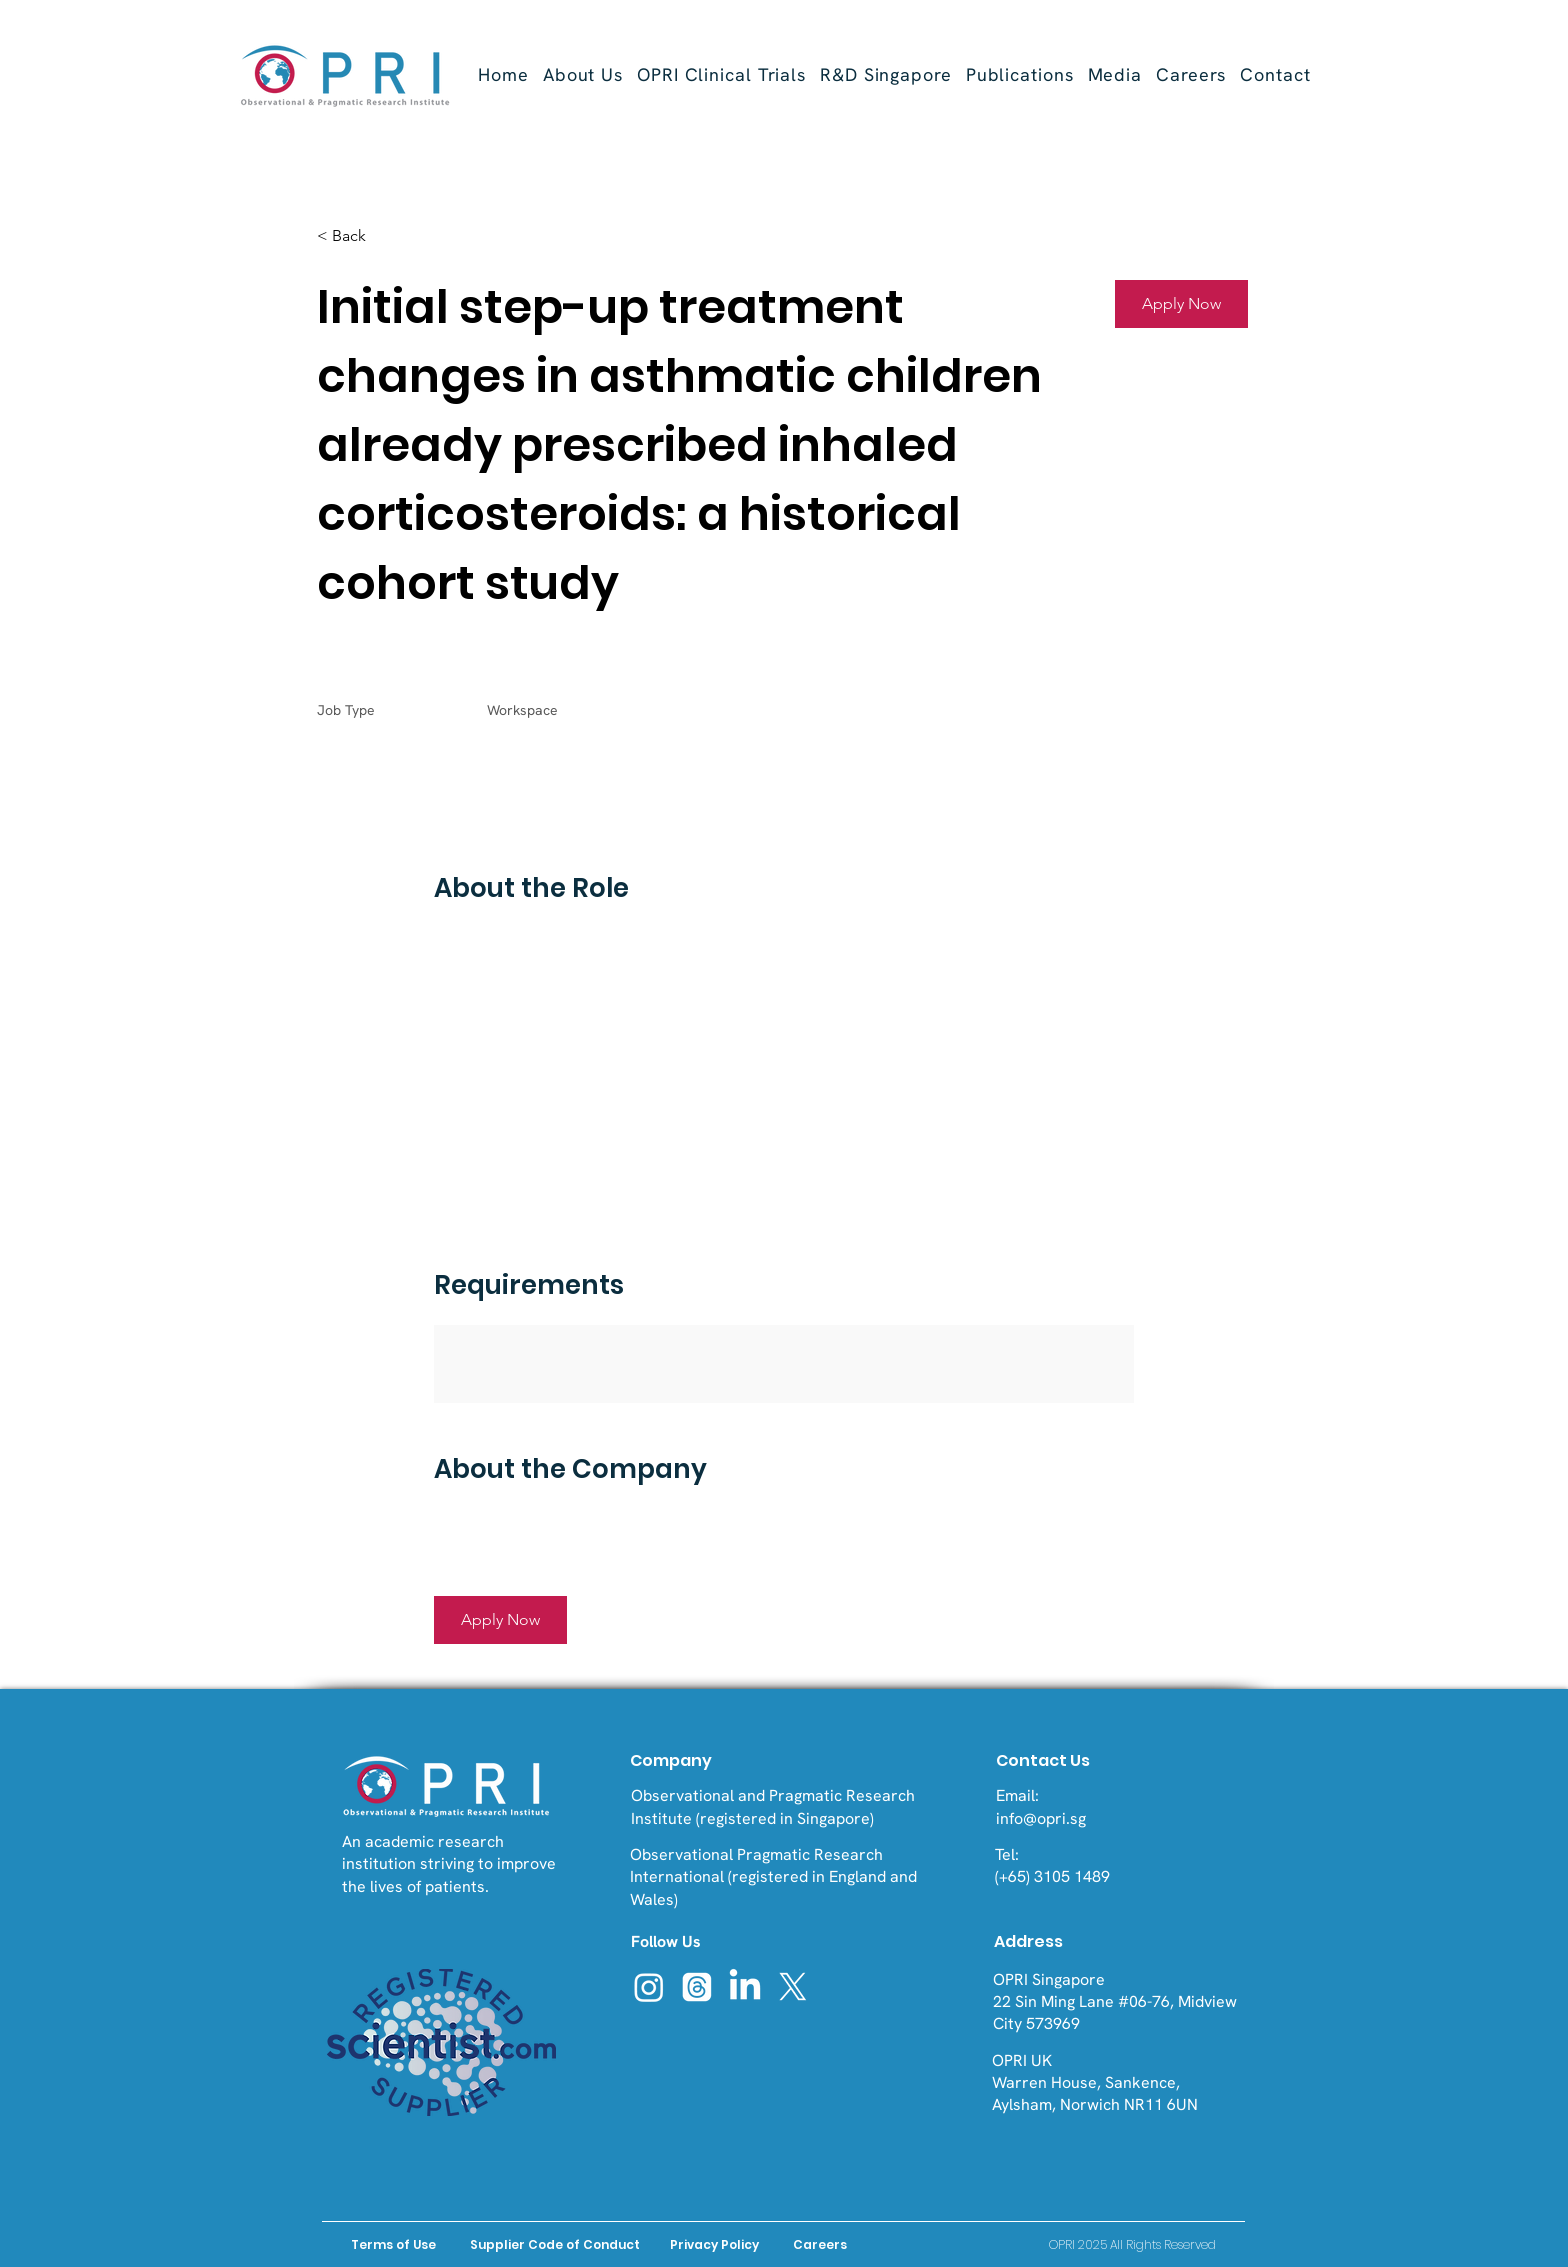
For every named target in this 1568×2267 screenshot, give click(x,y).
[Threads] (697, 1987)
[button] (721, 74)
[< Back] (388, 236)
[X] (793, 1987)
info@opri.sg (1041, 1818)
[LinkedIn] (745, 1987)
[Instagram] (649, 1987)
